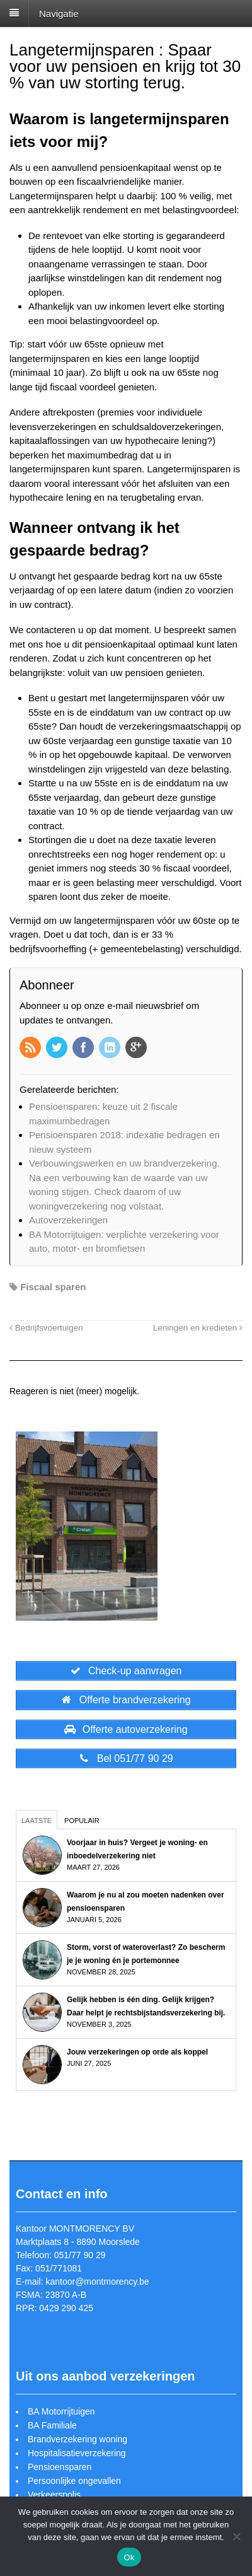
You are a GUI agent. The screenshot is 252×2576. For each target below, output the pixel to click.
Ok (128, 2557)
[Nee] (236, 2536)
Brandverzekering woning (77, 2439)
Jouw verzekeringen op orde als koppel (137, 2052)
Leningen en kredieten (198, 1327)
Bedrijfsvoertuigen (46, 1327)
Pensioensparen (59, 2467)
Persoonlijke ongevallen (74, 2481)
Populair (82, 1820)
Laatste (36, 1820)
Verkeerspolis (54, 2495)
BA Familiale (52, 2425)
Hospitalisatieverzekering (77, 2453)
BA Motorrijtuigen (61, 2411)
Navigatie (59, 13)
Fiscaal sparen (53, 1286)
